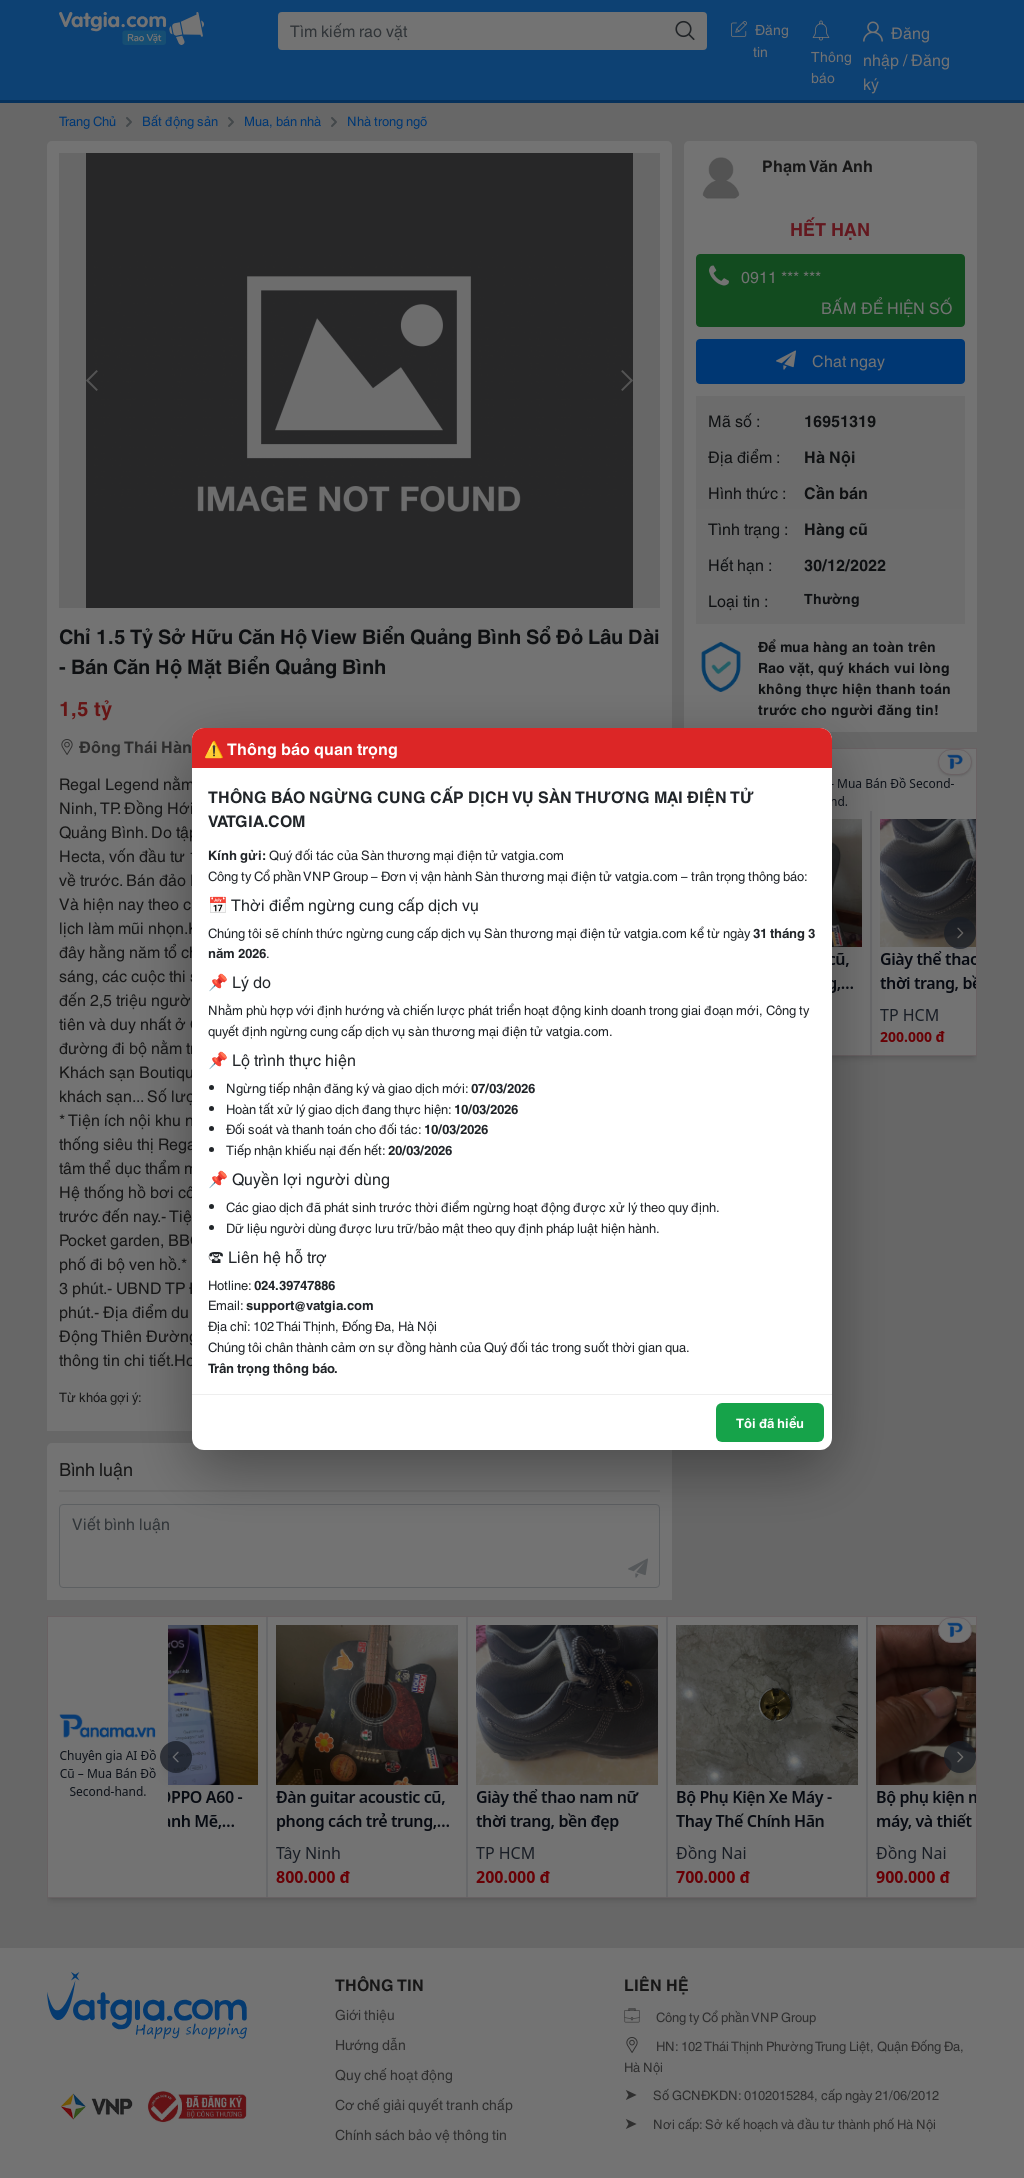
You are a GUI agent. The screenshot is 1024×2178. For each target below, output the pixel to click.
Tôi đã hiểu (770, 1422)
